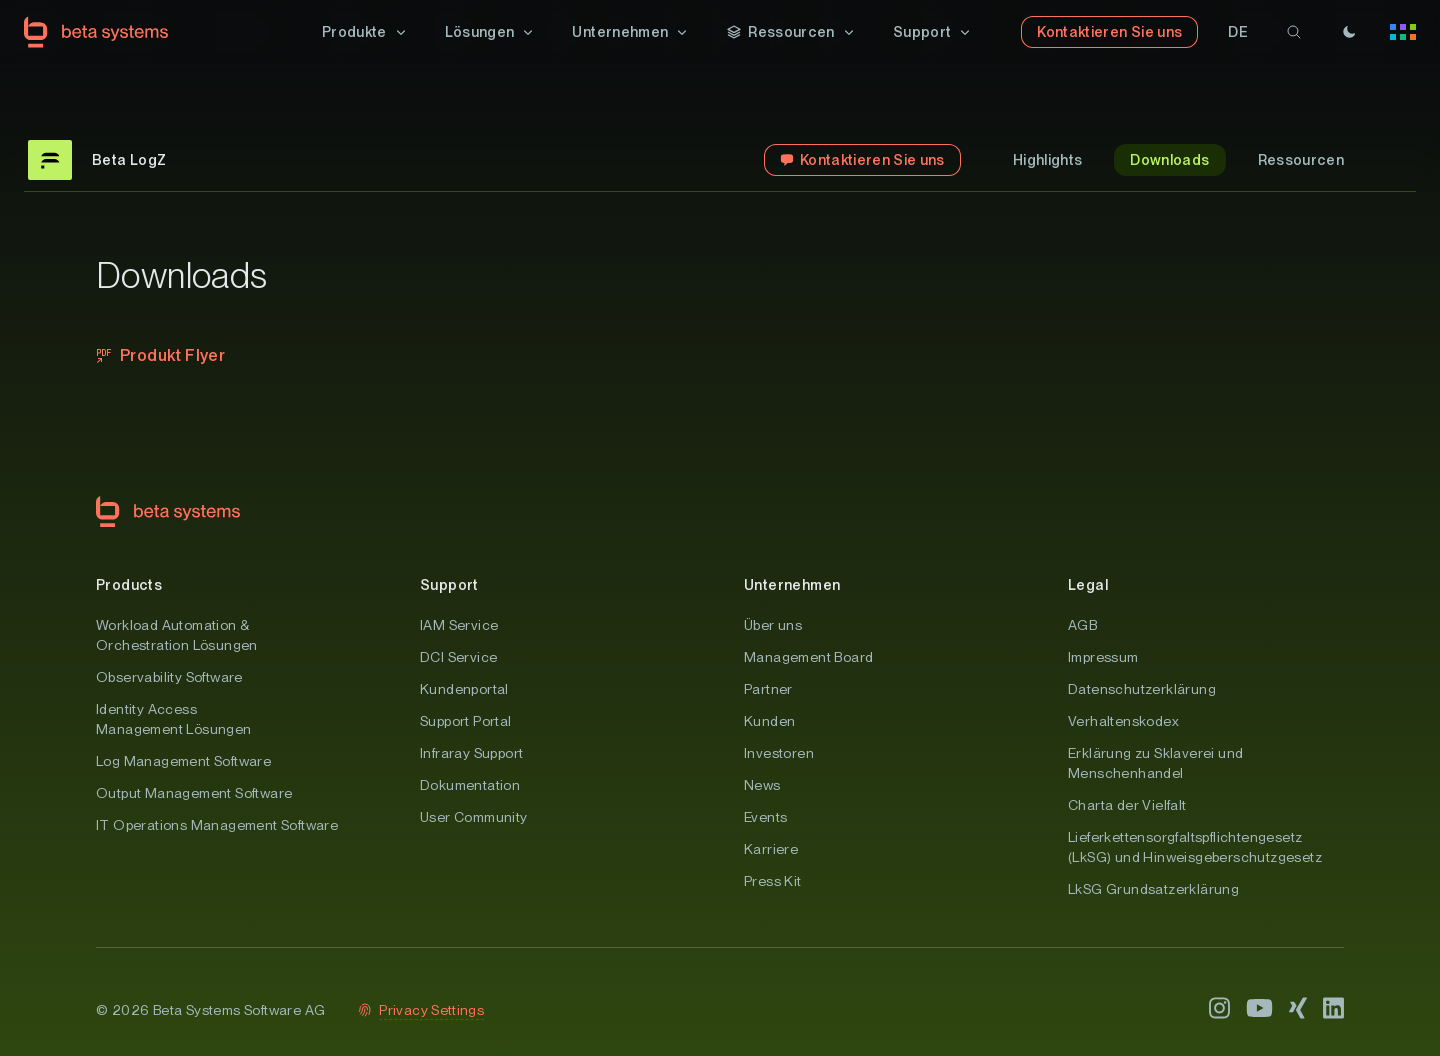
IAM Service (459, 625)
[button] (365, 32)
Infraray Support (471, 753)
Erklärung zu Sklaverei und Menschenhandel (1155, 763)
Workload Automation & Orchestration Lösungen (177, 635)
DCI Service (458, 657)
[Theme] (1349, 32)
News (762, 785)
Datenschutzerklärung (1142, 689)
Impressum (1103, 657)
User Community (474, 817)
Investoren (779, 753)
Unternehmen (792, 585)
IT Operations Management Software (217, 825)
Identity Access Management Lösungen (174, 719)
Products (129, 585)
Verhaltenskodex (1123, 721)
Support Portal (466, 721)
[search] (1294, 32)
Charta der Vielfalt (1127, 805)
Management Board (808, 657)
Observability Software (169, 677)
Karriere (771, 849)
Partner (768, 689)
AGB (1082, 625)
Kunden (769, 721)
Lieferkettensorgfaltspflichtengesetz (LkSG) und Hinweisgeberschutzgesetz (1195, 847)
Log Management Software (183, 761)
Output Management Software (194, 793)
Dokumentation (470, 785)
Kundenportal (464, 689)
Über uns (773, 625)
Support (449, 585)
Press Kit (773, 881)
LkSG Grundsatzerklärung (1153, 889)
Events (765, 817)
